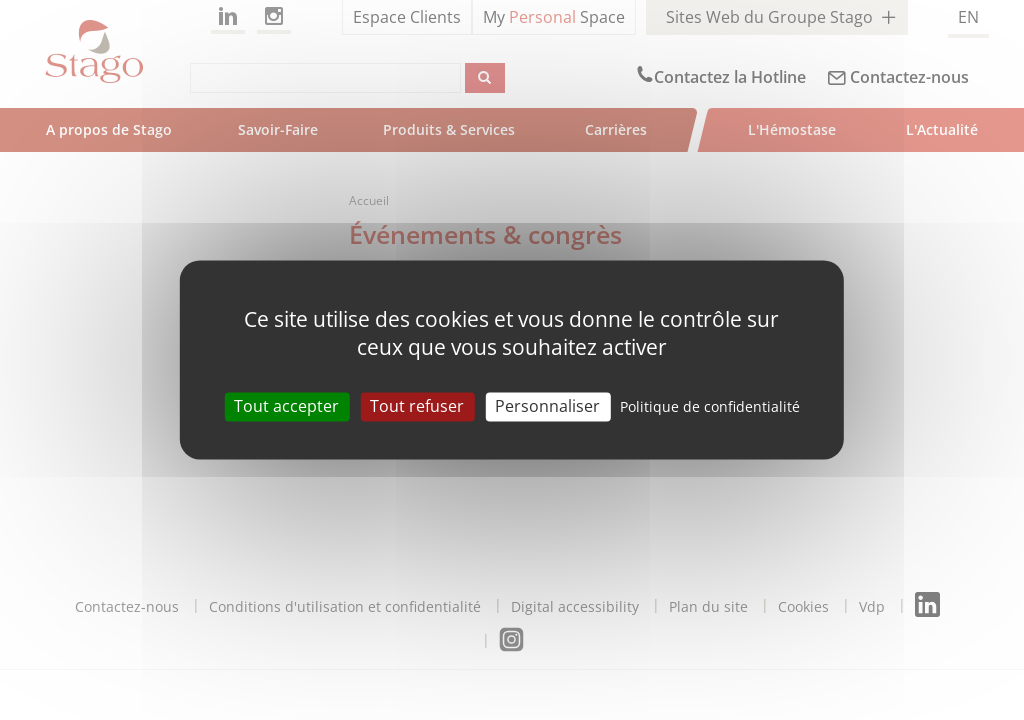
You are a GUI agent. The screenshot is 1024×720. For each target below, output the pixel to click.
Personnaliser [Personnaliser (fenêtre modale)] (547, 406)
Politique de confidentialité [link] (710, 406)
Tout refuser (417, 406)
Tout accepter (286, 406)
